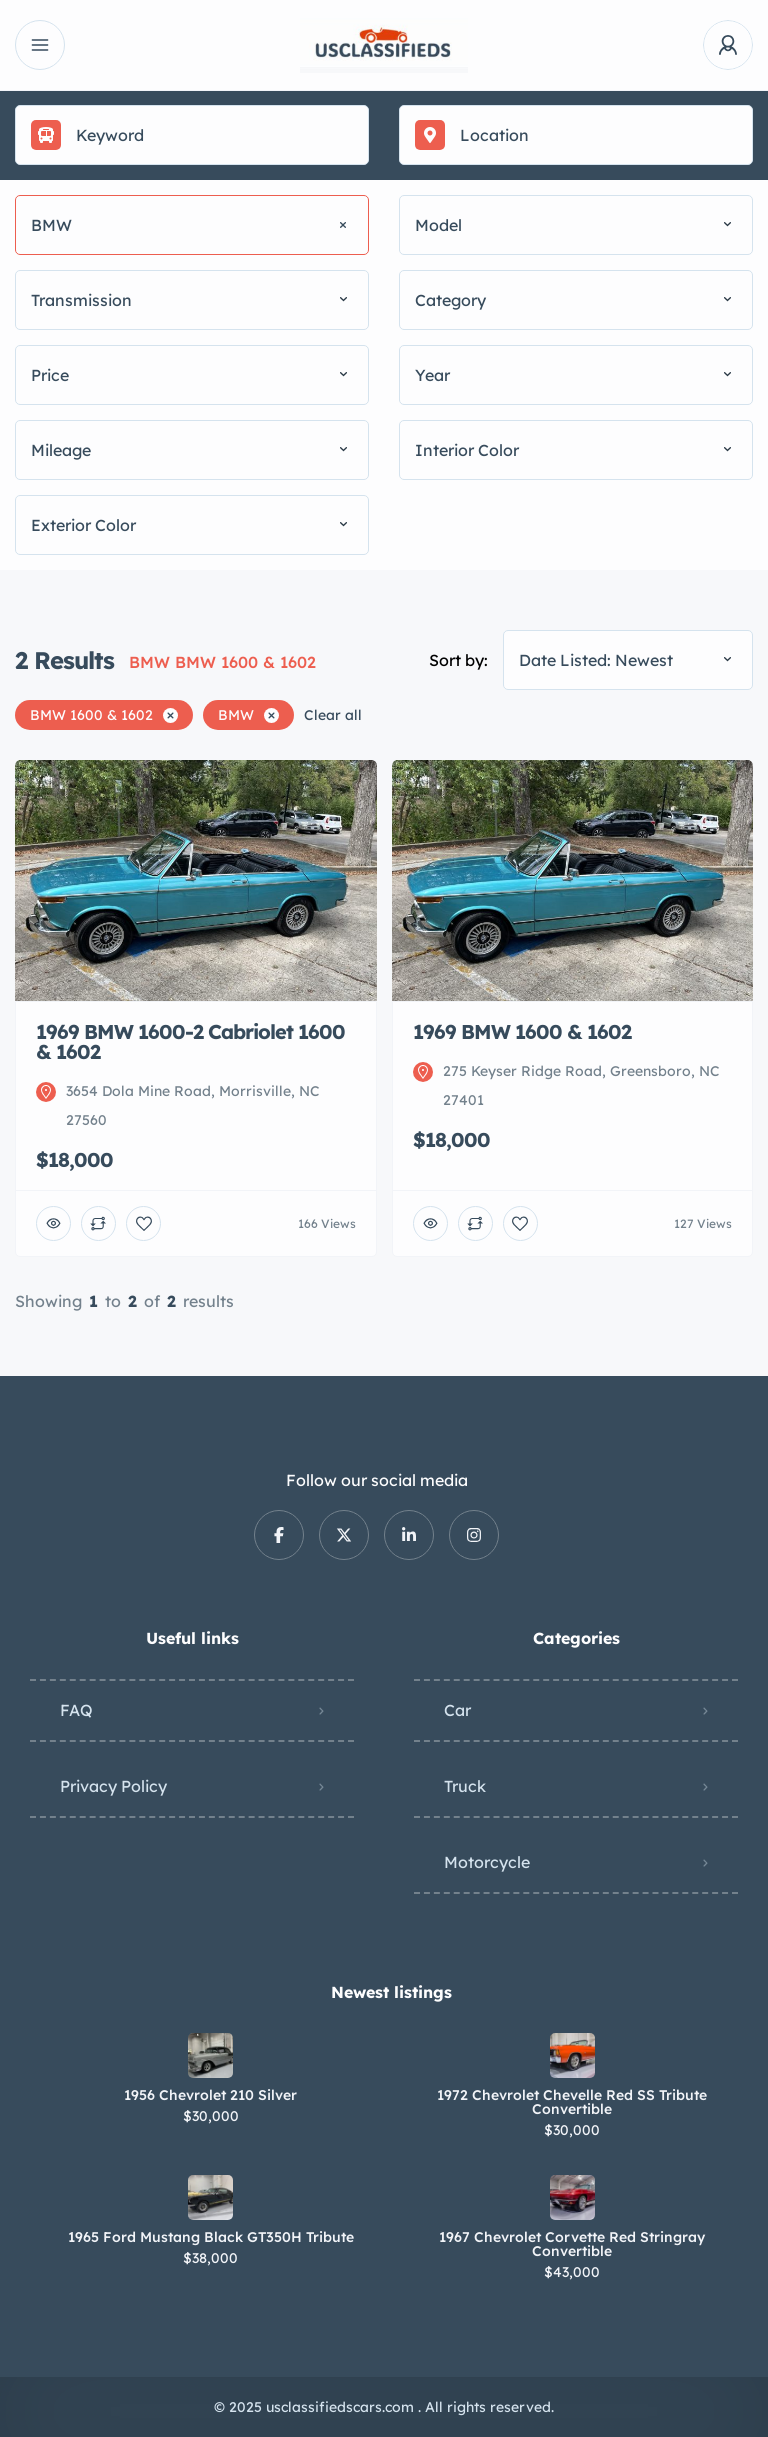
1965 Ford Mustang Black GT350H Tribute (211, 2237)
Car (457, 1710)
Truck (465, 1786)
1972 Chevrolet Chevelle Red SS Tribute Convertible (572, 2102)
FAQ (76, 1710)
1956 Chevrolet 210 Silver (210, 2095)
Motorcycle (487, 1862)
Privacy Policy (113, 1786)
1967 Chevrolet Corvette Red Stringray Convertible (572, 2244)
